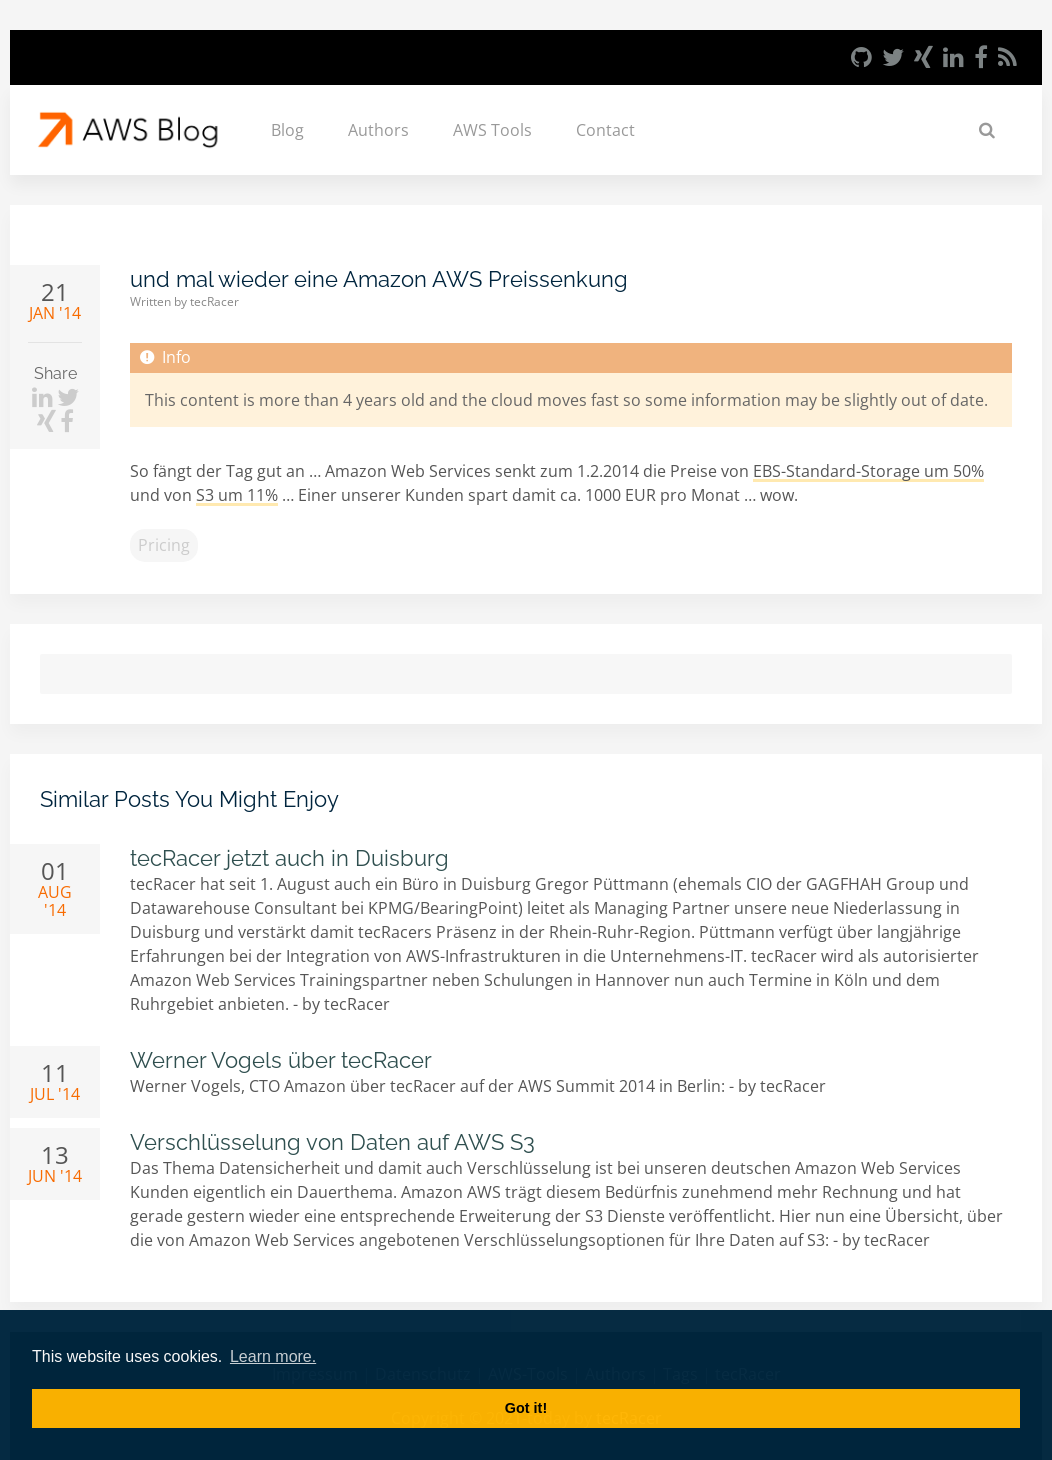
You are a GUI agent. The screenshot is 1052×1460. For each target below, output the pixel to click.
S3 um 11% (237, 495)
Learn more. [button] (273, 1356)
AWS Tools (492, 130)
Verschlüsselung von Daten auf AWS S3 (332, 1142)
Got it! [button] (526, 1408)
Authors (378, 130)
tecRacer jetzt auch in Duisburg (289, 858)
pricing (164, 545)
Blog (287, 130)
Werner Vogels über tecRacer (281, 1060)
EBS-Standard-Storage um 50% (868, 471)
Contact (605, 130)
